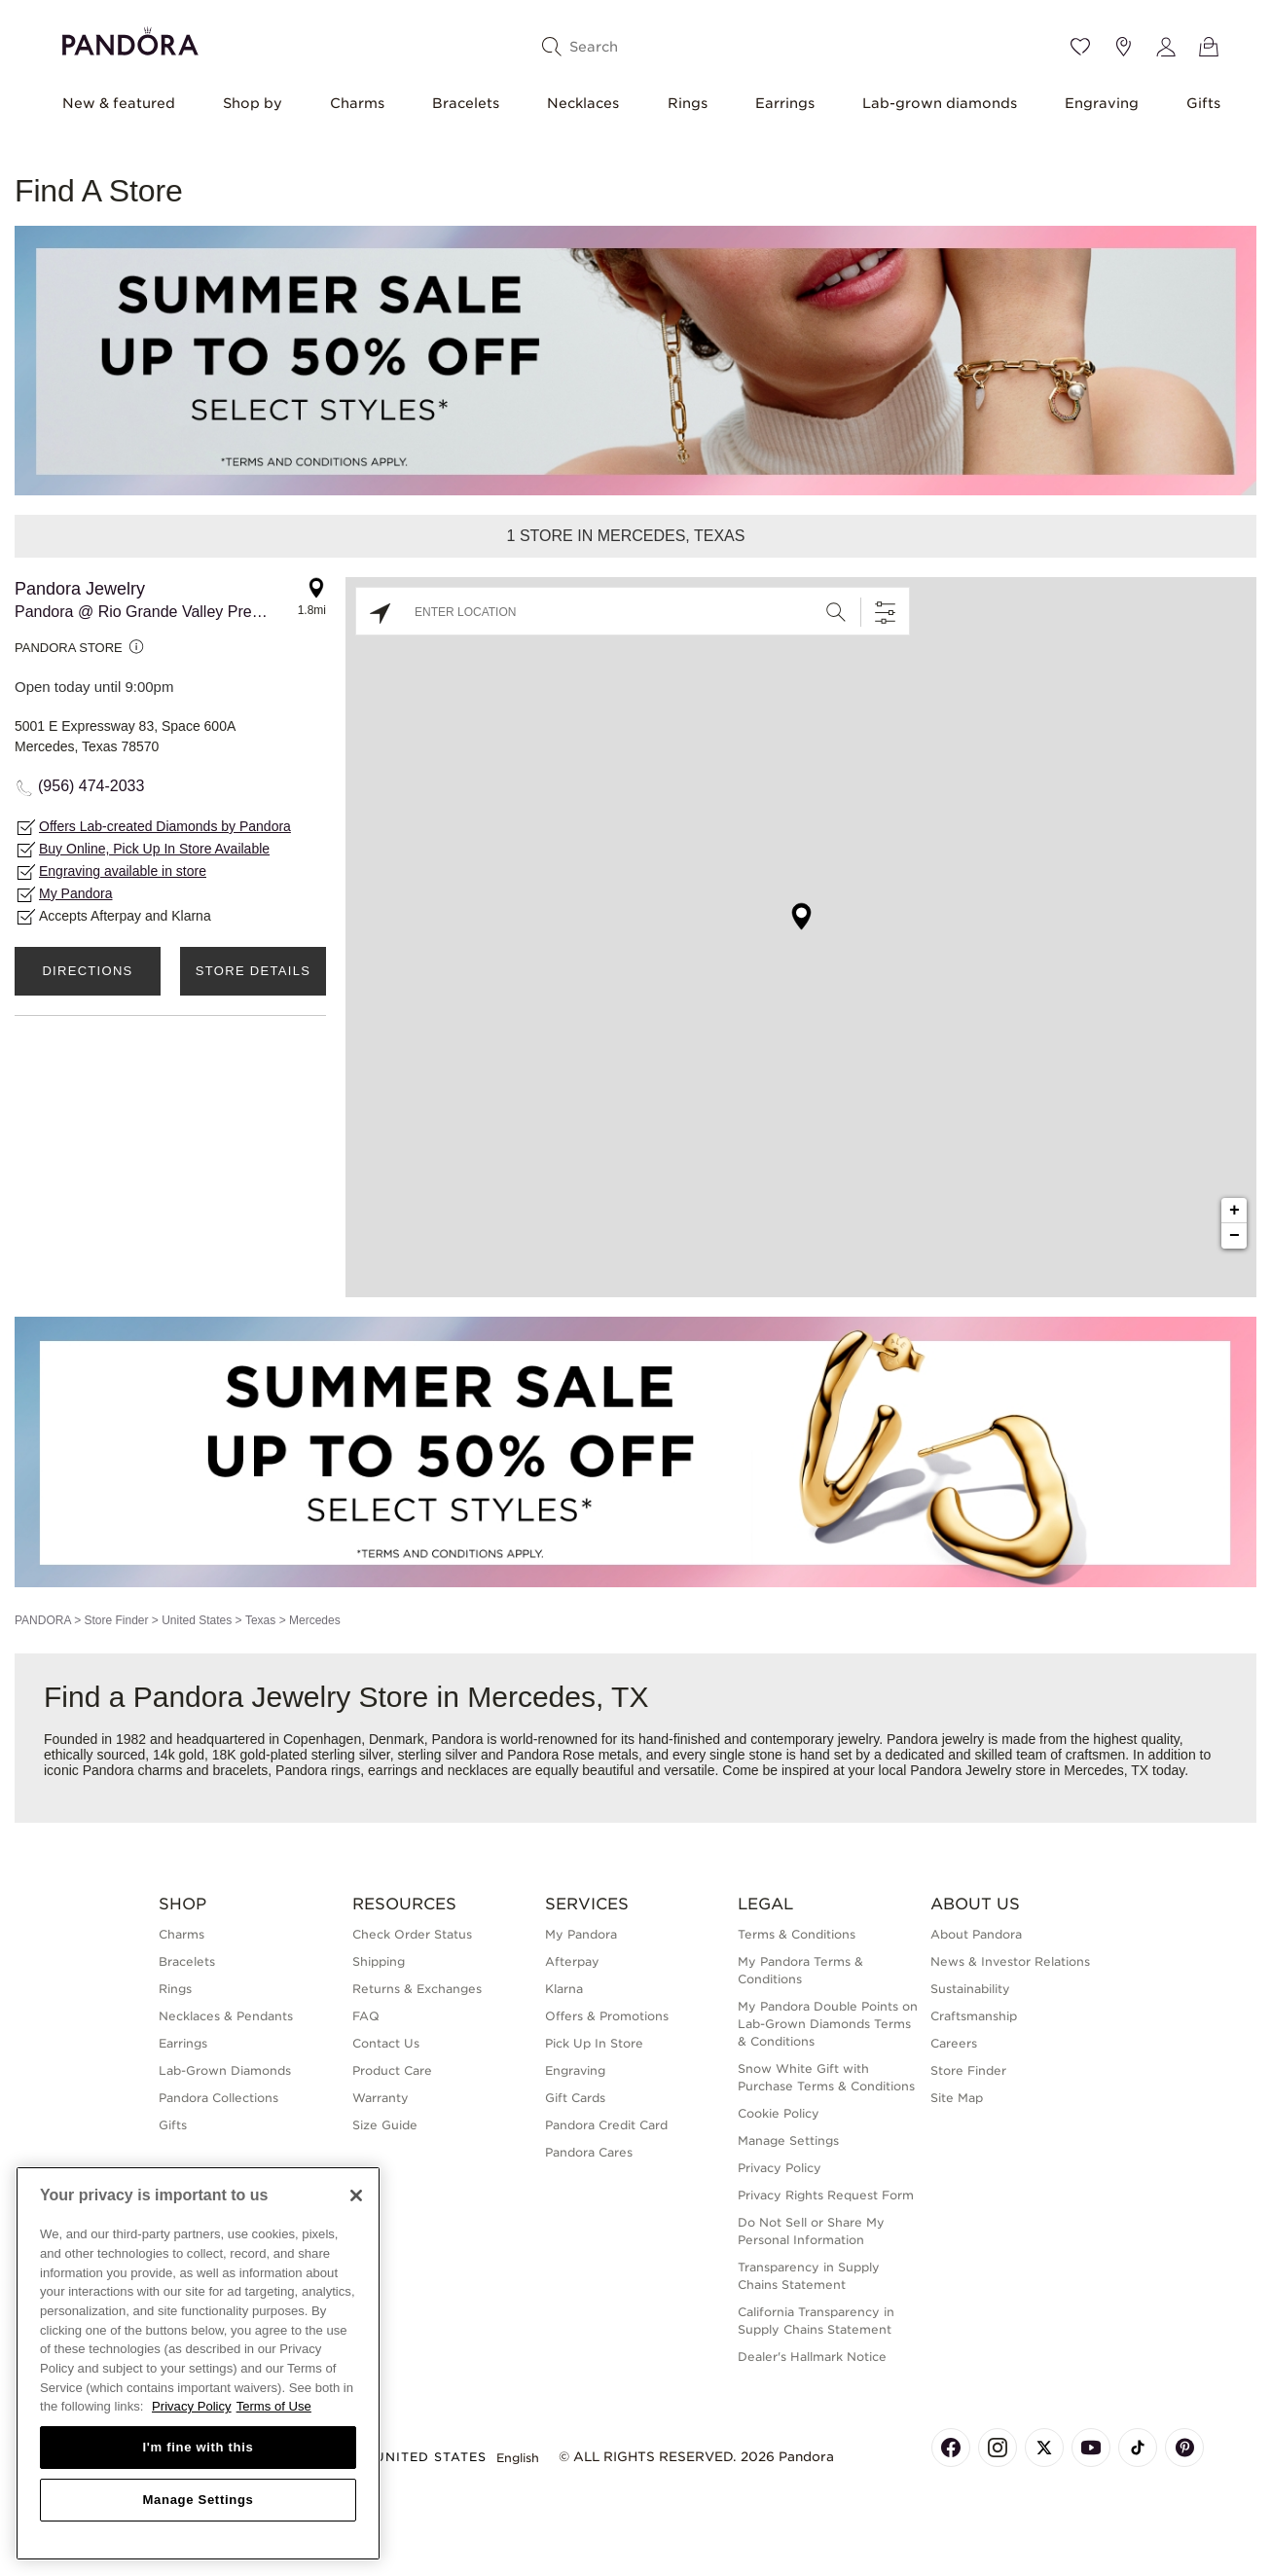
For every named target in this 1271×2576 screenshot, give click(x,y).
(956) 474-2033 (91, 786)
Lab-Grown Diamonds (225, 2070)
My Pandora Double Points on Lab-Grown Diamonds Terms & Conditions (828, 2024)
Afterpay (572, 1961)
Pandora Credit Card (606, 2125)
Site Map (956, 2097)
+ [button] (1234, 1210)
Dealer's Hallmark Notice (812, 2356)
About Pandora (976, 1934)
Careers (953, 2043)
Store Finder (116, 1620)
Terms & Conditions (796, 1934)
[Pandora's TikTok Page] (1137, 2447)
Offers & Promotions (607, 2016)
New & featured (118, 103)
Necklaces (583, 103)
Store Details (253, 970)
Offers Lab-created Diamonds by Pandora (165, 826)
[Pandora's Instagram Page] (997, 2447)
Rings (688, 103)
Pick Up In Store (594, 2043)
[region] (198, 2363)
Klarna (564, 1988)
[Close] (356, 2195)
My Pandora (75, 893)
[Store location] (1123, 46)
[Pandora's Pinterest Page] (1184, 2447)
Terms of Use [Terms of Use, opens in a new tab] (273, 2406)
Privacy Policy (779, 2167)
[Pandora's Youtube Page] (1090, 2447)
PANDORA (43, 1620)
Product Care (392, 2070)
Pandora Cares (589, 2152)
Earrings (785, 103)
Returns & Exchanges (417, 1988)
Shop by (252, 103)
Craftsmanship (973, 2016)
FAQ (366, 2016)
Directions (87, 970)
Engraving (1102, 103)
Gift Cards (575, 2097)
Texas (260, 1620)
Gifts (1203, 103)
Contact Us (385, 2043)
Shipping (378, 1961)
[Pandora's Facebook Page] (950, 2447)
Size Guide (385, 2125)
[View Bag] (1208, 46)
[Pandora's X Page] (1044, 2447)
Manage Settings (788, 2140)
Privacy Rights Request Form (826, 2195)
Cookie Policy (778, 2113)
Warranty (380, 2097)
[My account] (1165, 46)
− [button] (1234, 1236)
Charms (357, 103)
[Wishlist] (1080, 46)
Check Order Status (412, 1934)
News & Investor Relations (1010, 1961)
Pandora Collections (218, 2097)
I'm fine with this (198, 2447)
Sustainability (970, 1988)
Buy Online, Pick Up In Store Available (154, 848)
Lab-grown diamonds (939, 103)
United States (197, 1620)
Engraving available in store (122, 871)
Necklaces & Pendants (226, 2016)
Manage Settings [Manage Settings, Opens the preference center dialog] (197, 2499)
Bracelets (465, 103)
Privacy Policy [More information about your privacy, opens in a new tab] (192, 2406)
